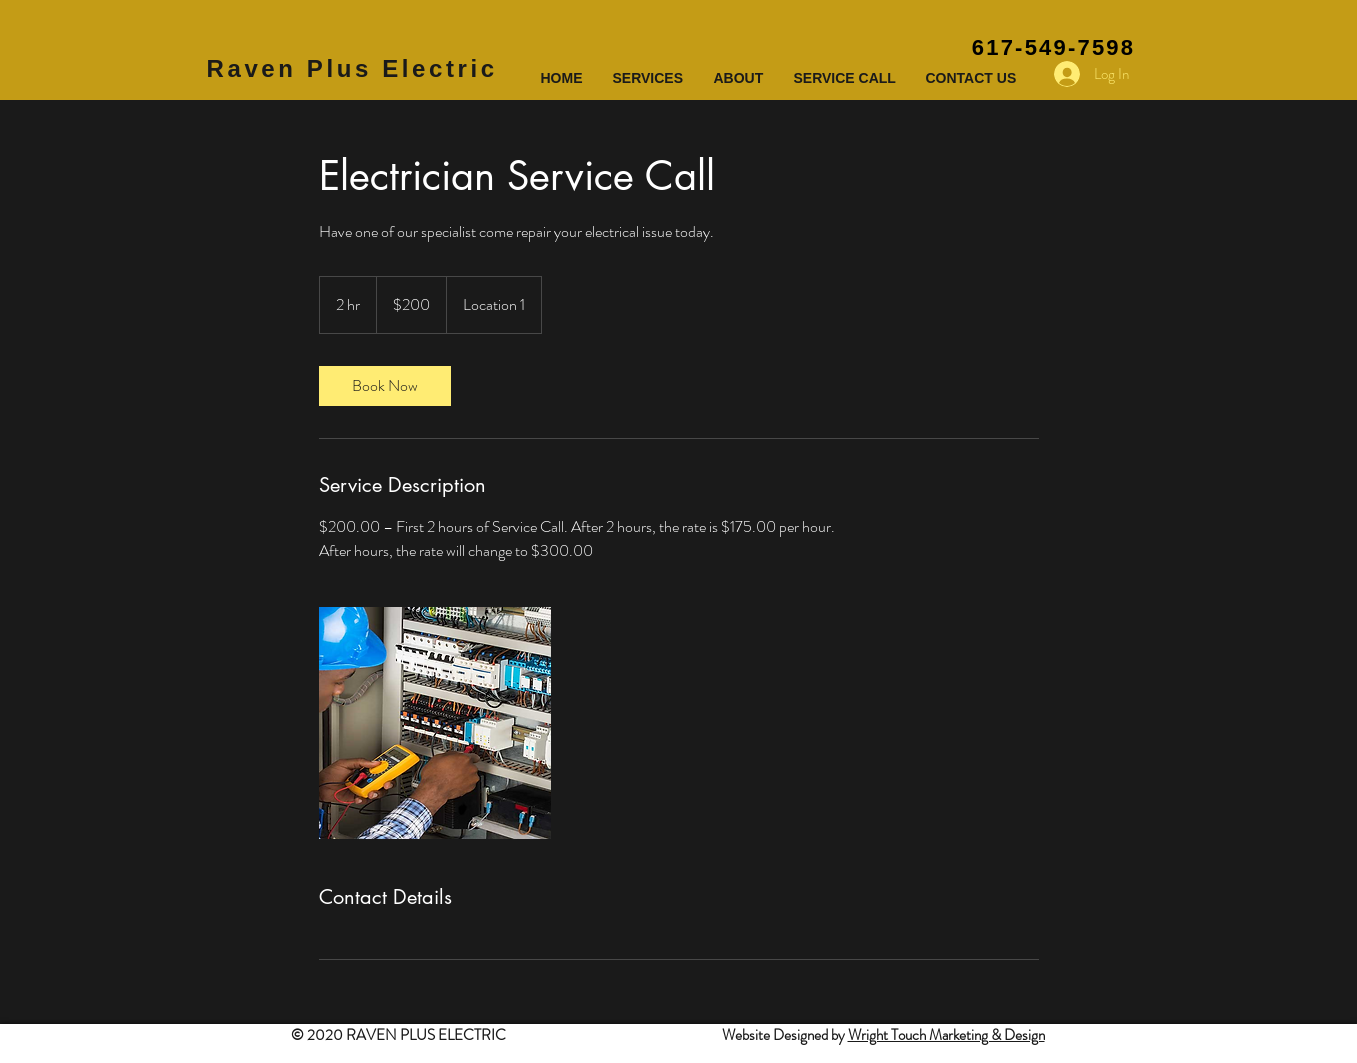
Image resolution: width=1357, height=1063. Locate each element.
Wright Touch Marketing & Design (946, 1035)
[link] (385, 386)
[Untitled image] (435, 723)
